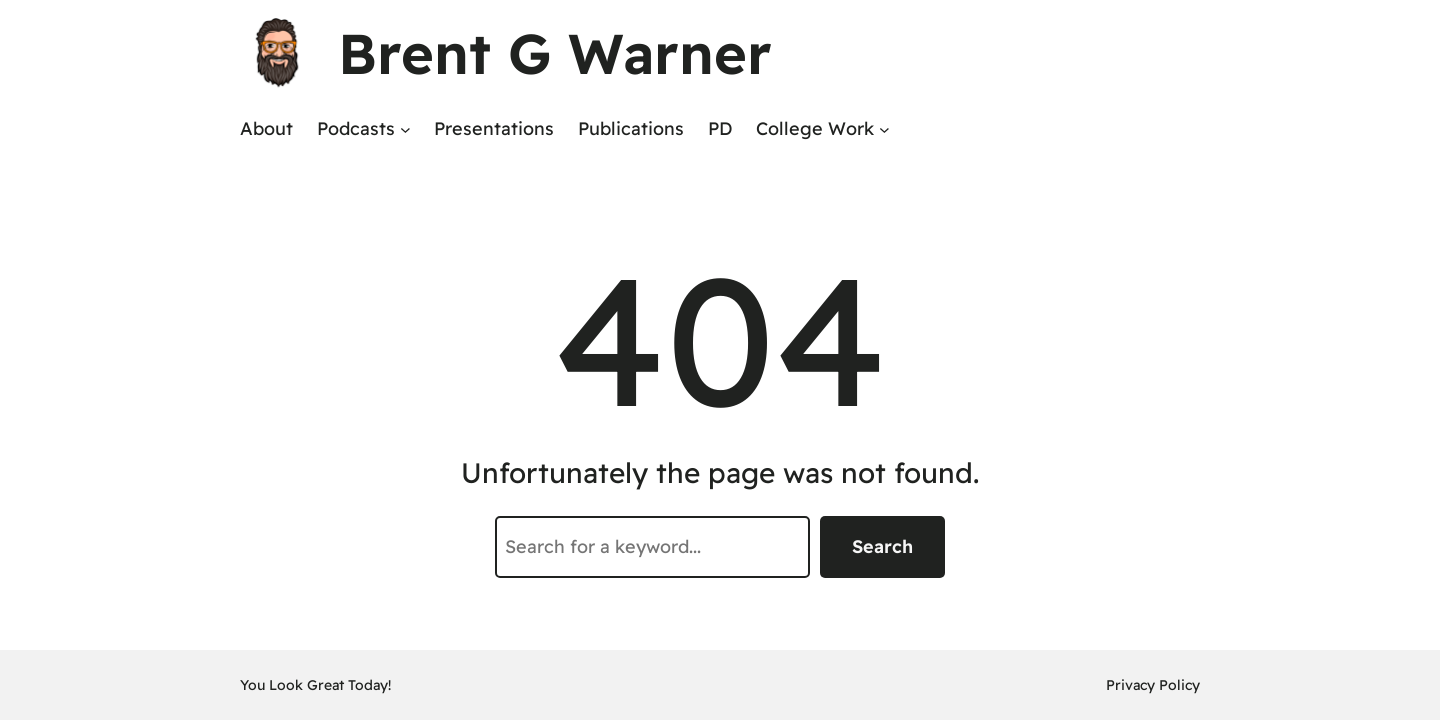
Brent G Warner (555, 53)
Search (882, 546)
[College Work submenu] (884, 129)
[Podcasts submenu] (405, 129)
